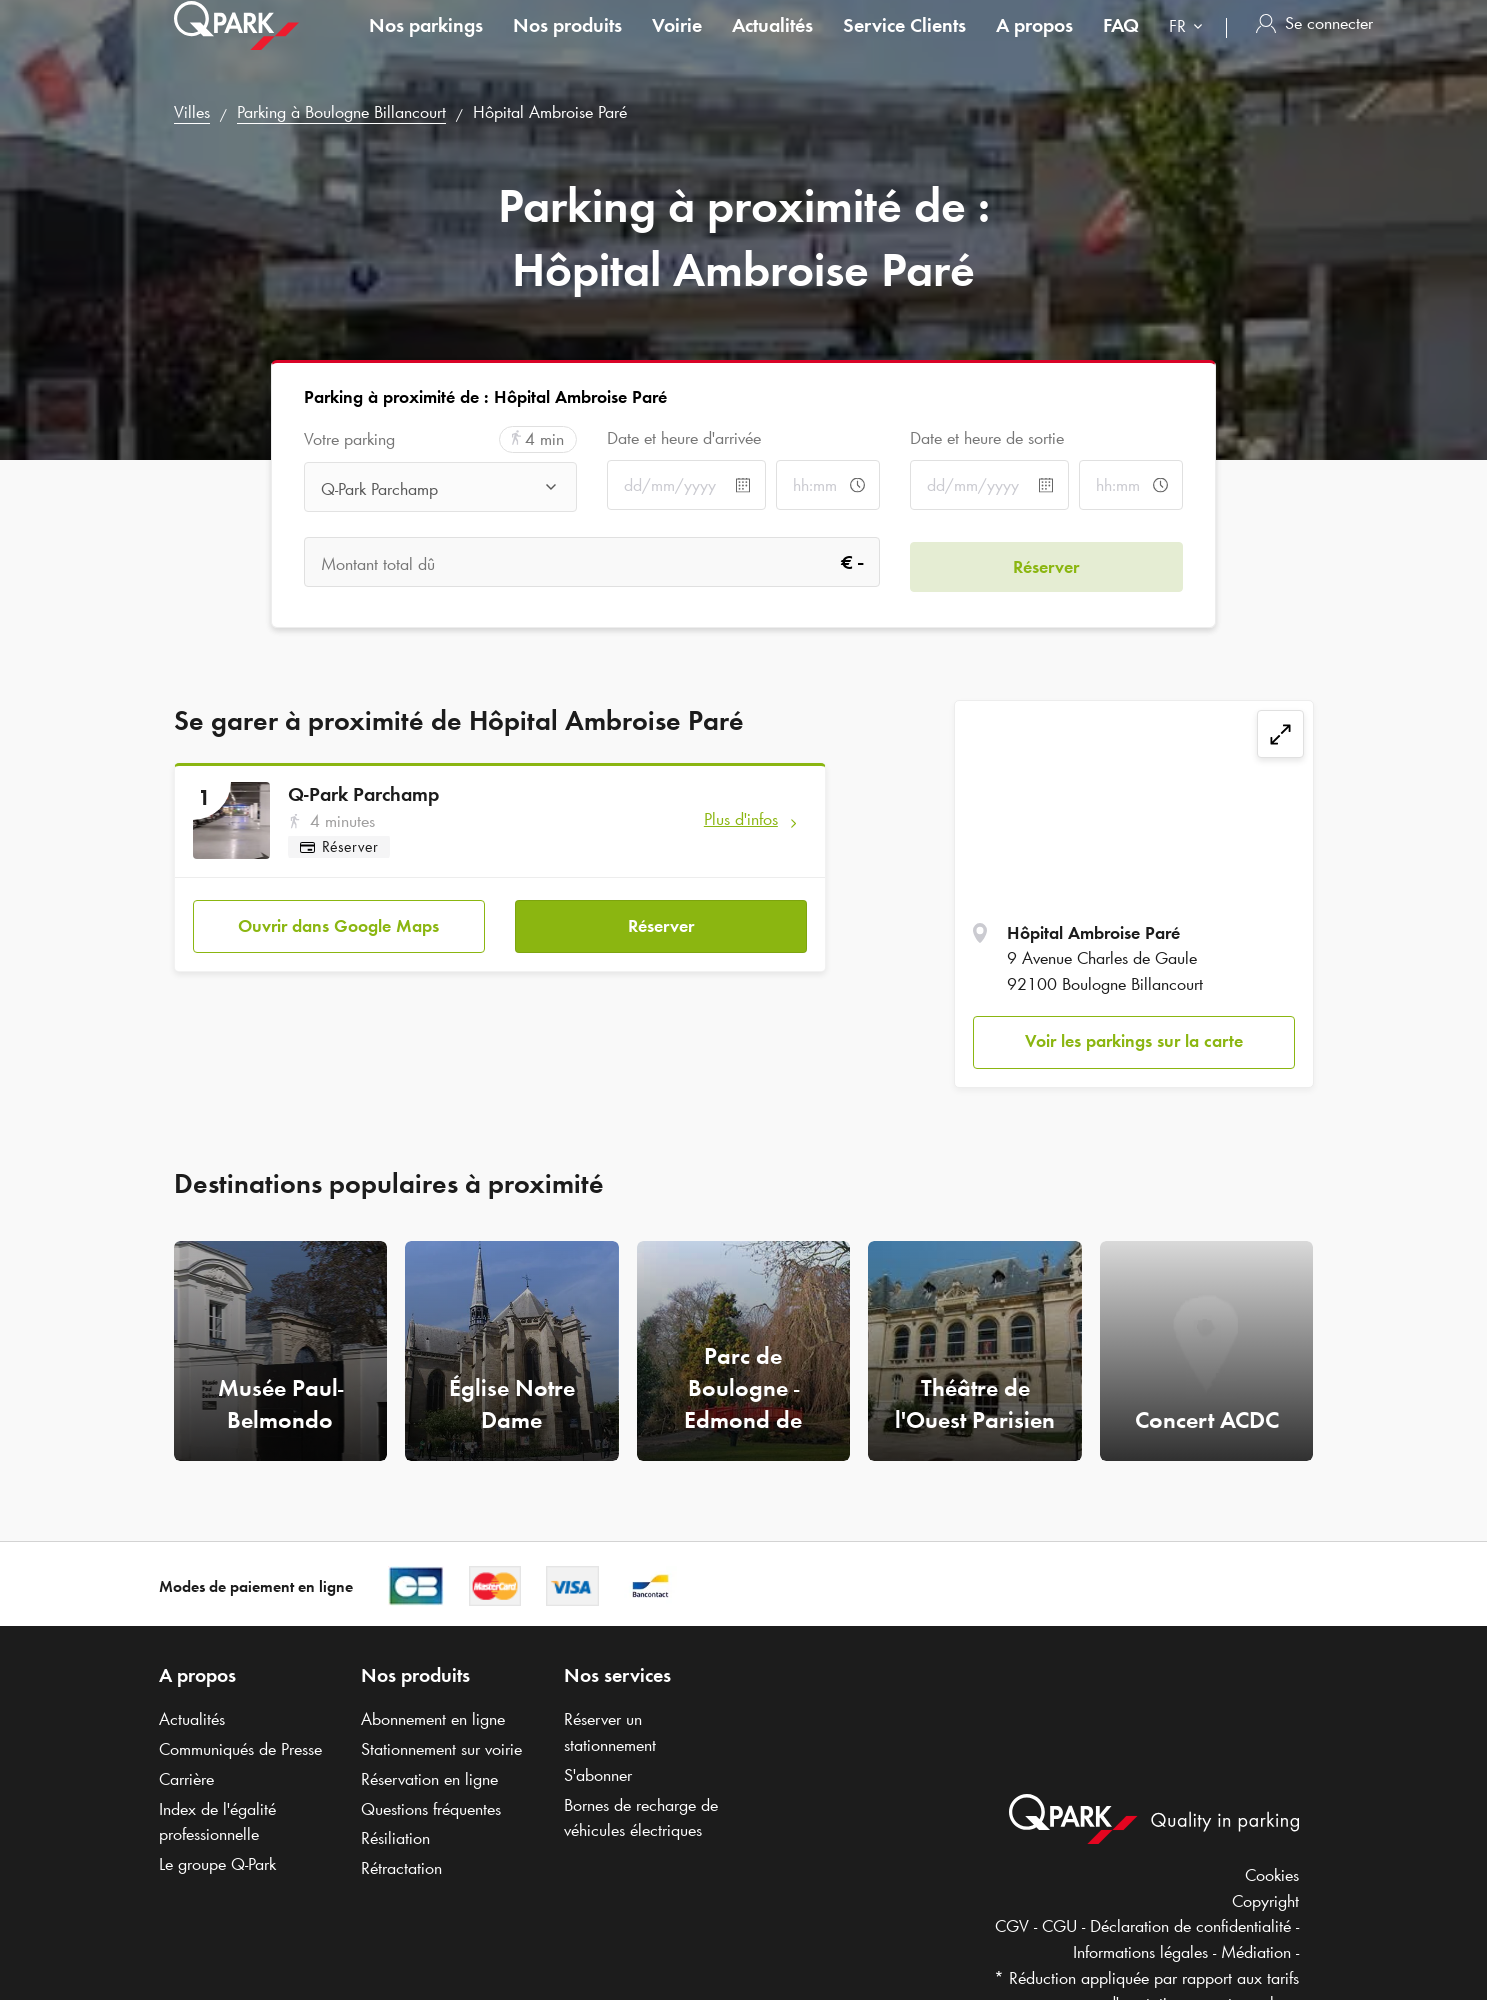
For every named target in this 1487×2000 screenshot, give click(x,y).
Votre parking (349, 439)
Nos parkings (426, 44)
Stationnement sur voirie (441, 1749)
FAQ (1121, 44)
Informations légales (1140, 1952)
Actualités (772, 44)
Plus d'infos (741, 819)
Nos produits (567, 44)
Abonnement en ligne (433, 1719)
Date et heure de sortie (987, 438)
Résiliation (395, 1838)
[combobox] (1190, 47)
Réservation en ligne (429, 1779)
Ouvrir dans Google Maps (338, 921)
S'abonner (598, 1775)
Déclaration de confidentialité (1190, 1926)
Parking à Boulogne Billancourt (341, 112)
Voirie (677, 44)
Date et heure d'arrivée (684, 438)
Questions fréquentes (431, 1809)
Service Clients (904, 44)
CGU (1059, 1926)
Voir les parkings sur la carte (1134, 1041)
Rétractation (401, 1868)
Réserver (661, 921)
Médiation (1256, 1952)
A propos (1034, 44)
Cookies (1272, 1875)
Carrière (186, 1779)
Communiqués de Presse (240, 1749)
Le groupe (217, 1864)
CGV (1012, 1926)
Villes (192, 112)
